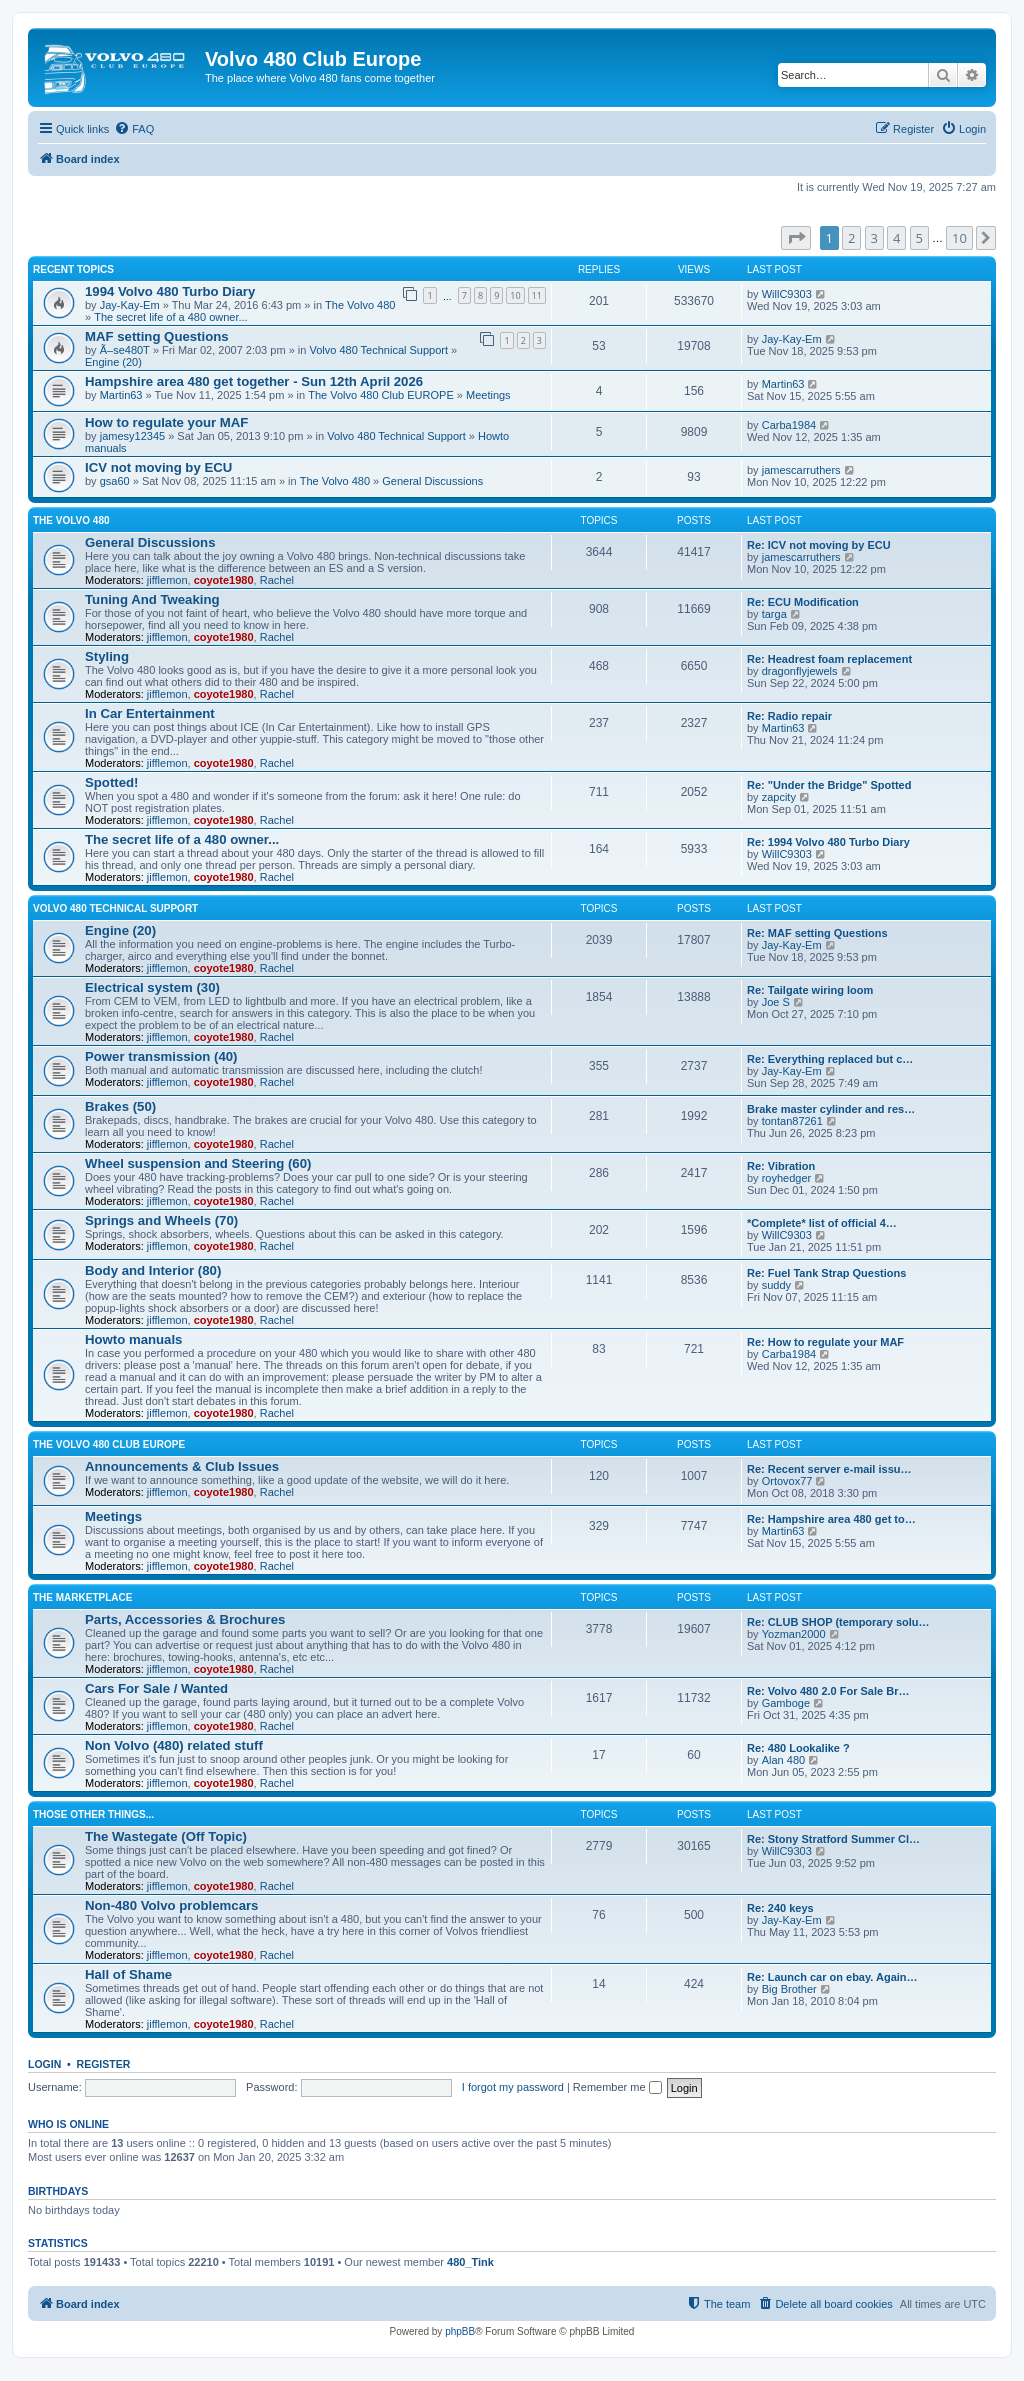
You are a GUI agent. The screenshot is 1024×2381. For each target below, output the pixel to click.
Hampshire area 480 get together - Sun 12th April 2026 (254, 381)
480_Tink (470, 2262)
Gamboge (786, 1703)
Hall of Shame (128, 1974)
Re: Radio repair (789, 716)
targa (774, 614)
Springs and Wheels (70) (161, 1220)
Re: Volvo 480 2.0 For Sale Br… (828, 1691)
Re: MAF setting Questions (817, 933)
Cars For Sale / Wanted (156, 1688)
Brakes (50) (120, 1106)
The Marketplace (82, 1597)
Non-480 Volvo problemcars (171, 1905)
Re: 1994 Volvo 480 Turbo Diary (828, 842)
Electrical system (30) (152, 987)
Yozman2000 (794, 1634)
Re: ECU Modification (803, 602)
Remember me (617, 2087)
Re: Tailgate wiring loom (810, 990)
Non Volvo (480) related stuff (174, 1745)
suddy (776, 1285)
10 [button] (959, 238)
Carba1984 (789, 425)
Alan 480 (783, 1760)
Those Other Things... (93, 1814)
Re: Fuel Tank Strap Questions (826, 1273)
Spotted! (111, 782)
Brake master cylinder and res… (831, 1109)
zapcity (779, 797)
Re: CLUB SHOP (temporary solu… (838, 1622)
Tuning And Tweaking (152, 599)
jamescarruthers (801, 470)
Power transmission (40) (161, 1056)
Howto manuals (133, 1339)
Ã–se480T (125, 350)
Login (44, 2064)
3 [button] (874, 238)
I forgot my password (513, 2087)
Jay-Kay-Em (130, 305)
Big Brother (789, 1989)
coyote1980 (224, 580)
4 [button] (896, 238)
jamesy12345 (132, 436)
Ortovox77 (787, 1481)
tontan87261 (792, 1121)
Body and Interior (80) (153, 1270)
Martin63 (121, 395)
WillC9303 (787, 294)
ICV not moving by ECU (158, 467)
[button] (796, 238)
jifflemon (167, 580)
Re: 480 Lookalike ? (798, 1748)
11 (537, 295)
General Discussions (432, 481)
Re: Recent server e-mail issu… (829, 1469)
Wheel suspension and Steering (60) (198, 1163)
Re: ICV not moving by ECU (819, 545)
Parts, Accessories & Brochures (185, 1619)
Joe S (776, 1002)
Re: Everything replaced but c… (830, 1059)
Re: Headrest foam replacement (829, 659)
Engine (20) (113, 362)
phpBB (460, 2331)
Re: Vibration (781, 1166)
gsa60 (115, 481)
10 (515, 295)
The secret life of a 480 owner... (170, 317)
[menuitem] (134, 129)
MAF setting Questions (157, 336)
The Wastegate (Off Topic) (166, 1836)
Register (104, 2064)
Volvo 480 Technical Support (378, 350)
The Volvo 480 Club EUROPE (381, 395)
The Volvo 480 (360, 305)
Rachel (277, 580)
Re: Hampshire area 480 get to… (831, 1519)
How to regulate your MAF (166, 422)
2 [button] (851, 238)
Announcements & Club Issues (182, 1466)
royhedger (787, 1178)
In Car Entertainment (150, 713)
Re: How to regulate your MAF (825, 1342)
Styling (107, 656)
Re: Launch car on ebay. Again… (832, 1977)
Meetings (488, 395)
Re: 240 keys (780, 1908)
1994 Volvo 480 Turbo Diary (170, 291)
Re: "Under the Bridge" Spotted (829, 785)
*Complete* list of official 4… (822, 1223)
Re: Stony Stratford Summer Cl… (833, 1839)
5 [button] (919, 238)
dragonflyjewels (800, 671)
